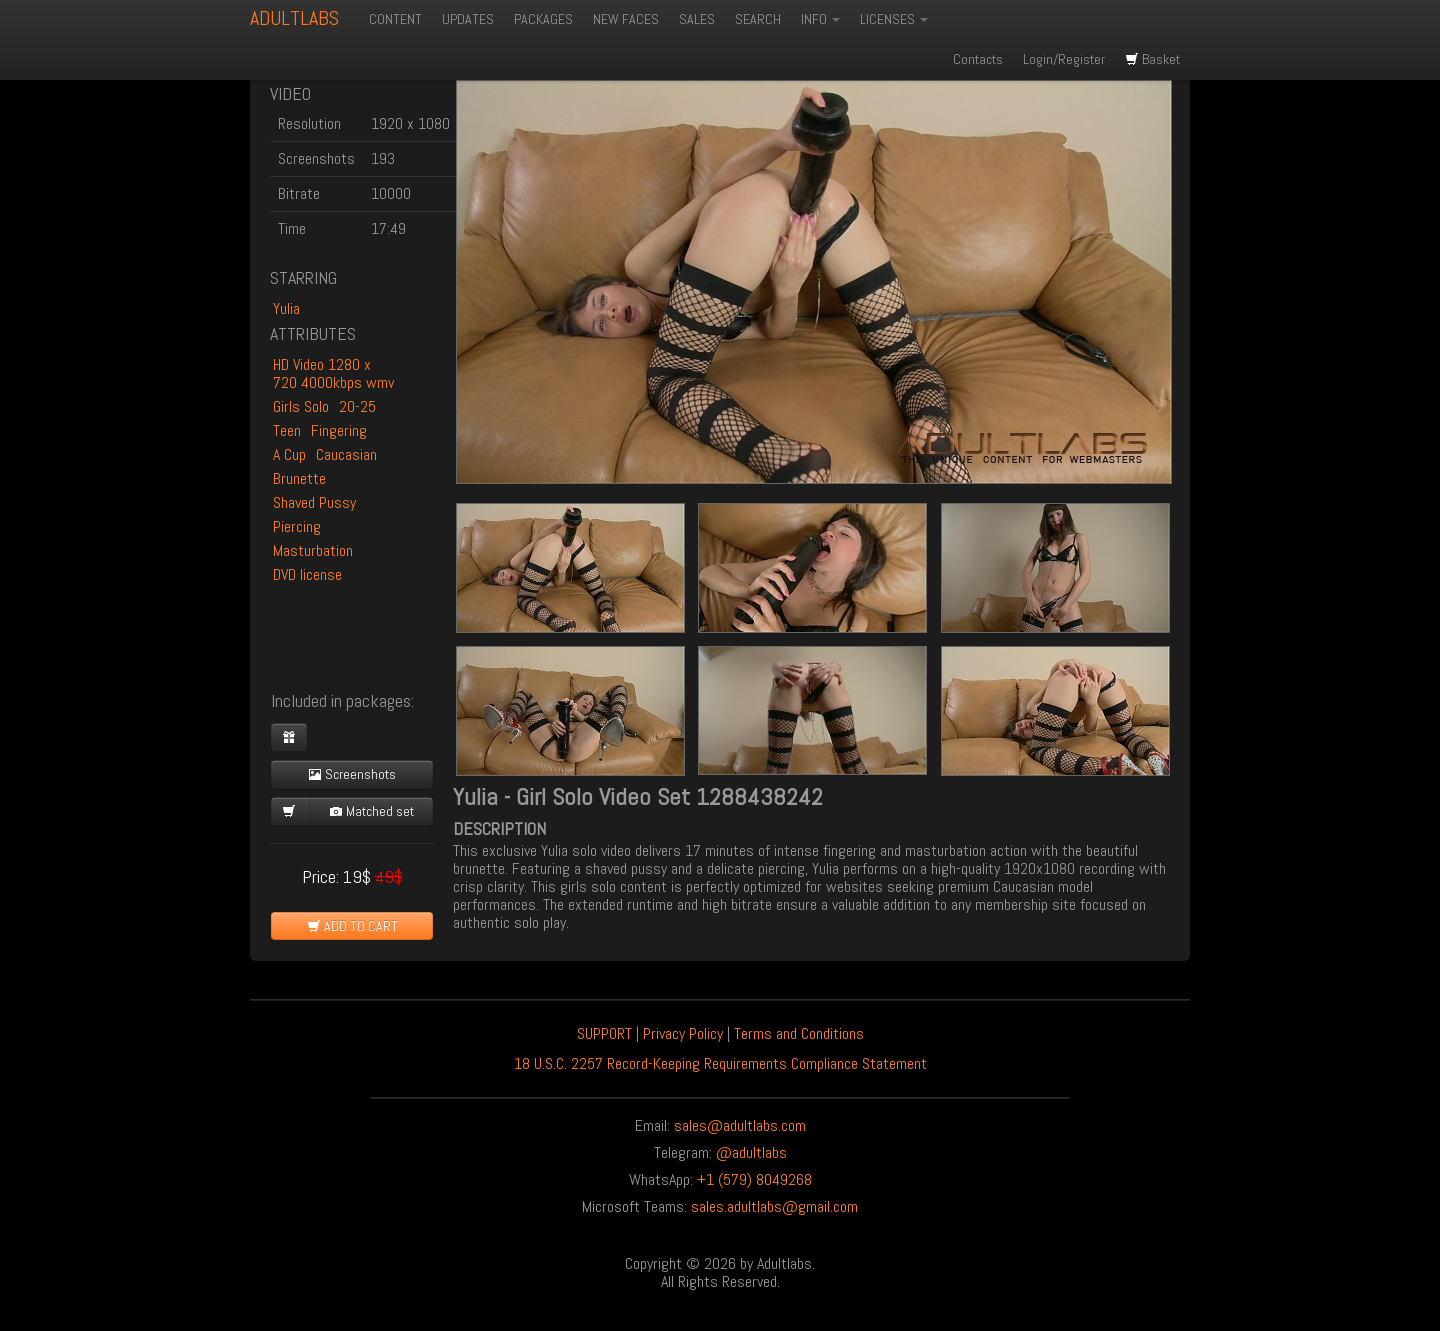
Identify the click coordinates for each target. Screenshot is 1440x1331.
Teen (287, 430)
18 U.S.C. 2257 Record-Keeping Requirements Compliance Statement (720, 1063)
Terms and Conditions (799, 1033)
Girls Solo (301, 406)
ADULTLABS (294, 18)
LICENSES (894, 19)
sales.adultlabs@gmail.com (774, 1206)
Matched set (371, 811)
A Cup (289, 454)
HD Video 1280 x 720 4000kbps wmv (333, 373)
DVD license (307, 574)
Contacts (978, 59)
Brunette (299, 478)
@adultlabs (751, 1152)
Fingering (339, 430)
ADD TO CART (352, 926)
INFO (820, 19)
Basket (1152, 59)
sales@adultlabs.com (740, 1125)
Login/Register (1064, 59)
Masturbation (313, 550)
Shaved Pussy (314, 502)
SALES (697, 19)
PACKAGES (543, 19)
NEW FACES (626, 19)
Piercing (297, 526)
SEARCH (758, 19)
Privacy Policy (683, 1033)
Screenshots (352, 774)
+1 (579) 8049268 (754, 1179)
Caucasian (346, 454)
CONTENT (395, 19)
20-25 (357, 406)
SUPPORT (604, 1033)
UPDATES (468, 19)
